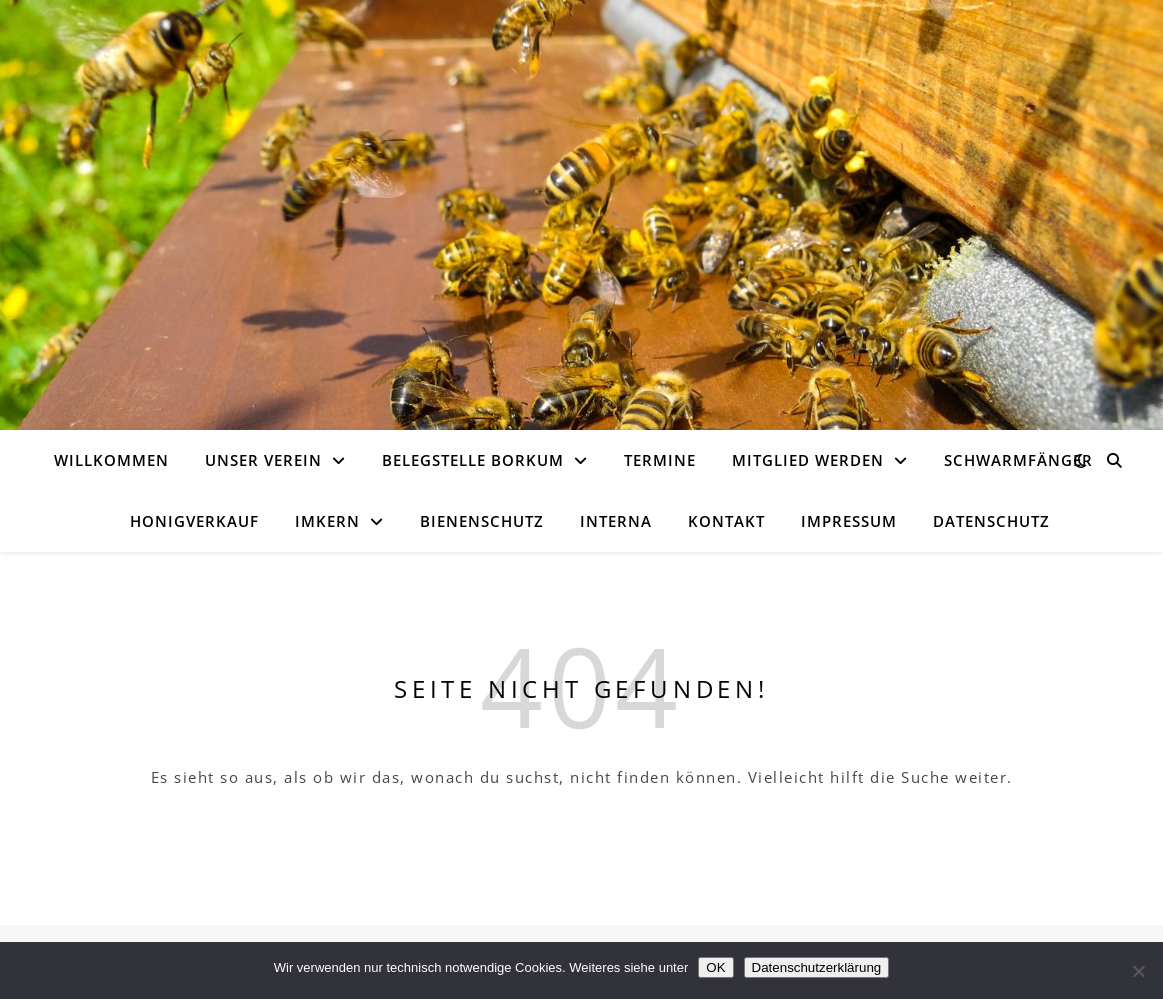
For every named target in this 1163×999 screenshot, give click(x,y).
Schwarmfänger (1018, 460)
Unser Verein (263, 460)
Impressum (849, 521)
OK (715, 967)
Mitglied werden (808, 460)
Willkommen (111, 460)
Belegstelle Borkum (473, 460)
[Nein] (1138, 971)
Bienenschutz (482, 521)
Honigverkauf (194, 521)
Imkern (327, 521)
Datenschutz (991, 521)
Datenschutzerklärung (817, 967)
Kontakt (726, 521)
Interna (616, 521)
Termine (660, 460)
